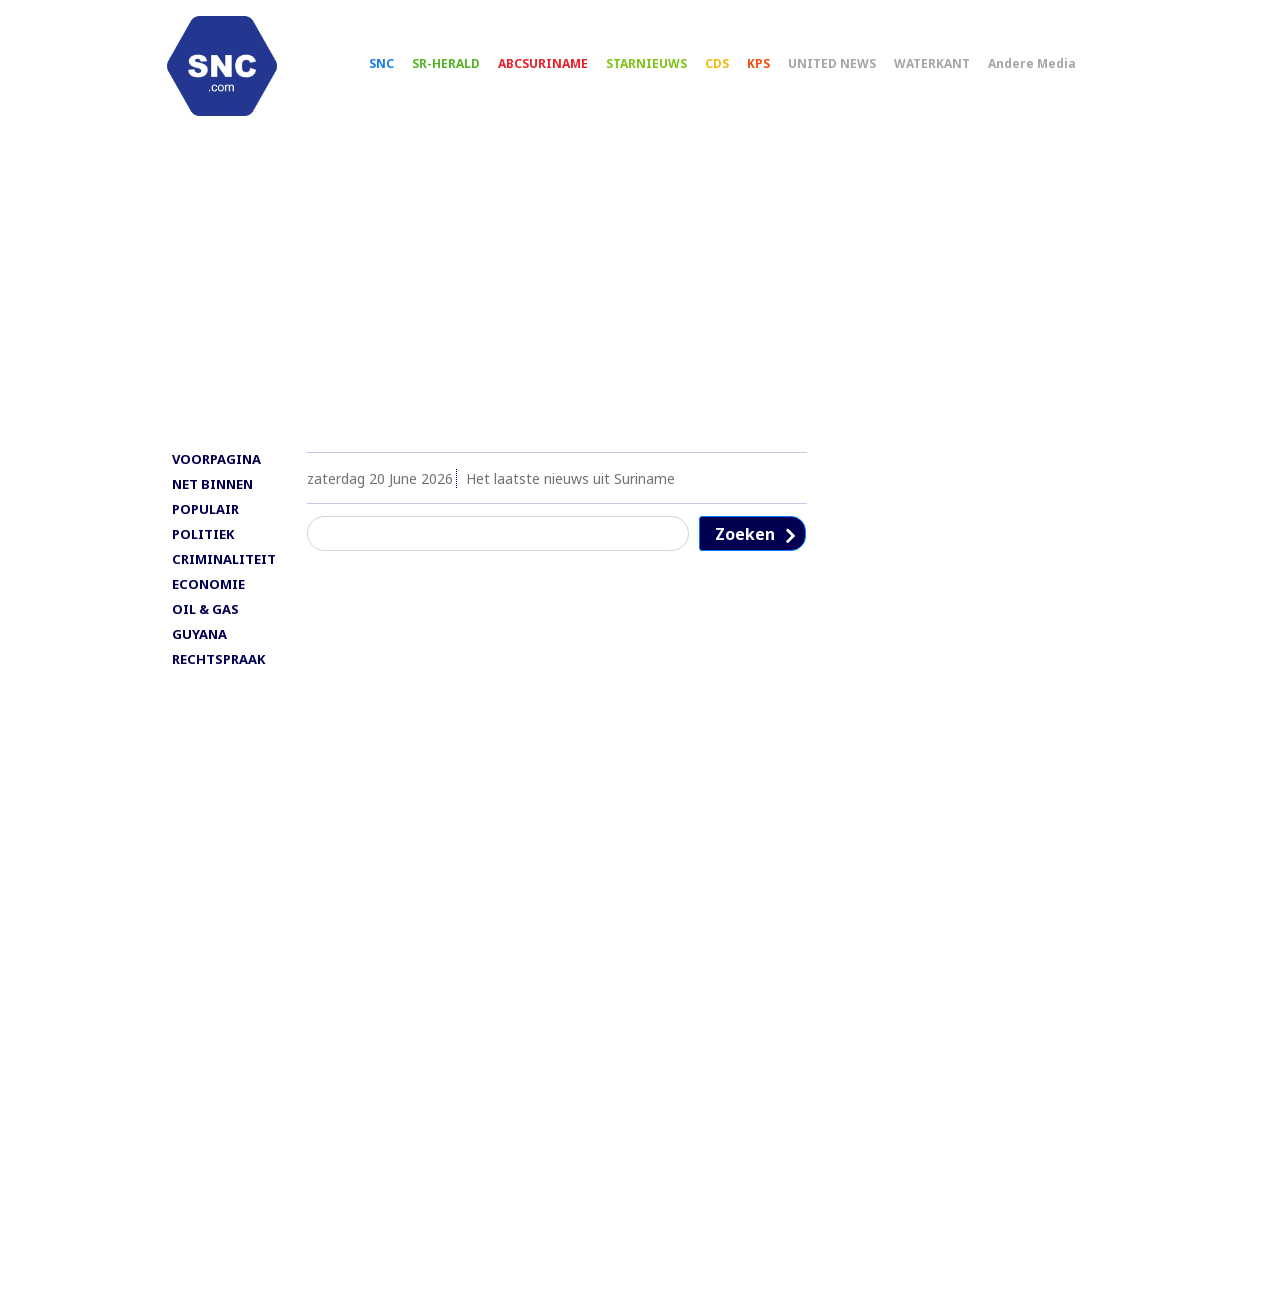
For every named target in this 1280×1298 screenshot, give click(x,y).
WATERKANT (950, 70)
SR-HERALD (464, 70)
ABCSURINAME (561, 70)
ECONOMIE (208, 601)
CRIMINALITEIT (224, 576)
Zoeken (745, 551)
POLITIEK (203, 551)
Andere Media (1050, 70)
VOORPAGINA (216, 476)
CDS (735, 70)
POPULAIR (205, 526)
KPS (776, 70)
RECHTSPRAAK (218, 676)
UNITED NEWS (850, 70)
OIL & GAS (205, 626)
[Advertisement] (640, 307)
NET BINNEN (212, 501)
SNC (399, 70)
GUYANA (199, 651)
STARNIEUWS (664, 70)
